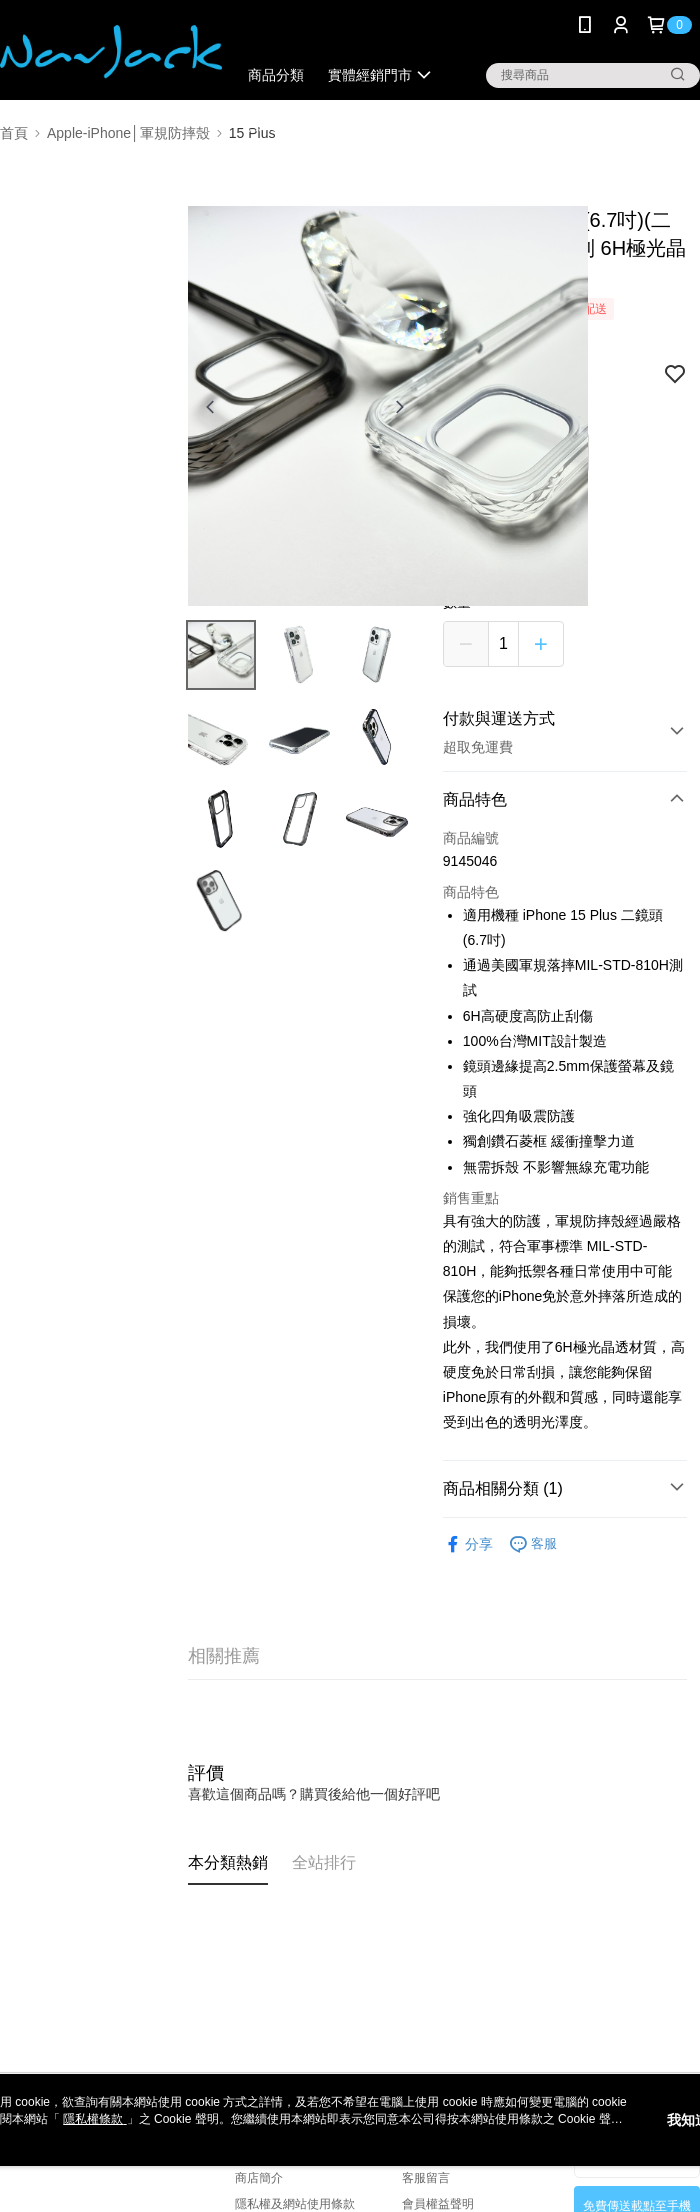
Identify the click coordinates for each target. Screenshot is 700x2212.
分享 (468, 1544)
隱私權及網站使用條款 (295, 2204)
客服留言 (426, 2178)
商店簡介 (259, 2178)
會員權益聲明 (438, 2204)
